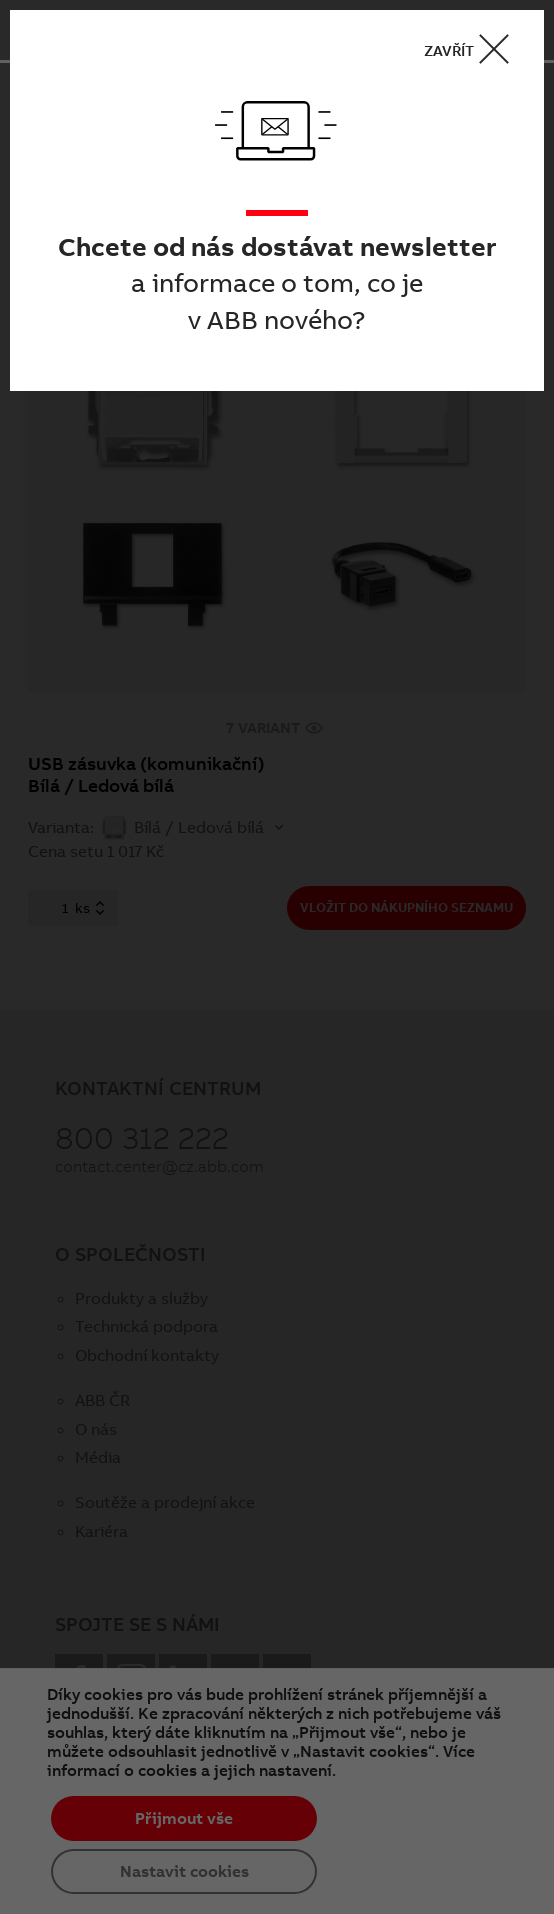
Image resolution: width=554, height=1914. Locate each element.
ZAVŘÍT (473, 49)
